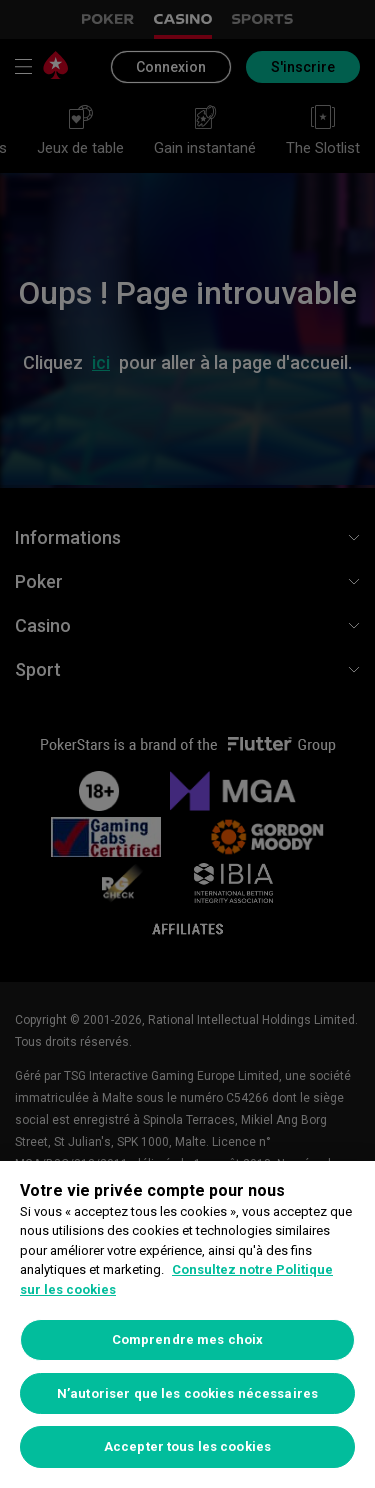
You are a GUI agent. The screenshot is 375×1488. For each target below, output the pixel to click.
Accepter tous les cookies (187, 1446)
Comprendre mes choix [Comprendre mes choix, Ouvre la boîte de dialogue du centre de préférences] (188, 1339)
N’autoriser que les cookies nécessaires (187, 1393)
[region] (187, 1324)
